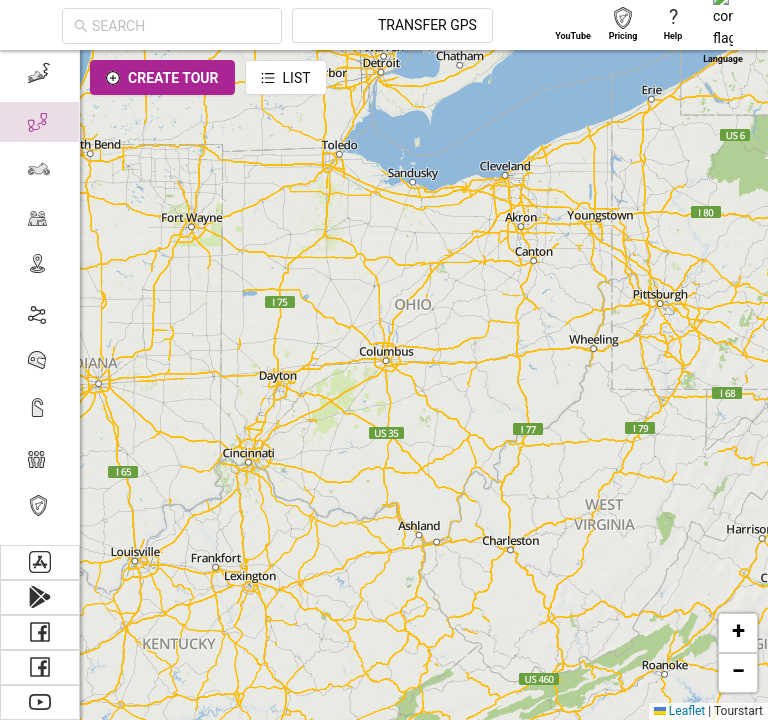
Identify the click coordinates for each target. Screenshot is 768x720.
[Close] (90, 80)
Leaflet (679, 711)
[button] (738, 633)
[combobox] (166, 26)
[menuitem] (39, 458)
